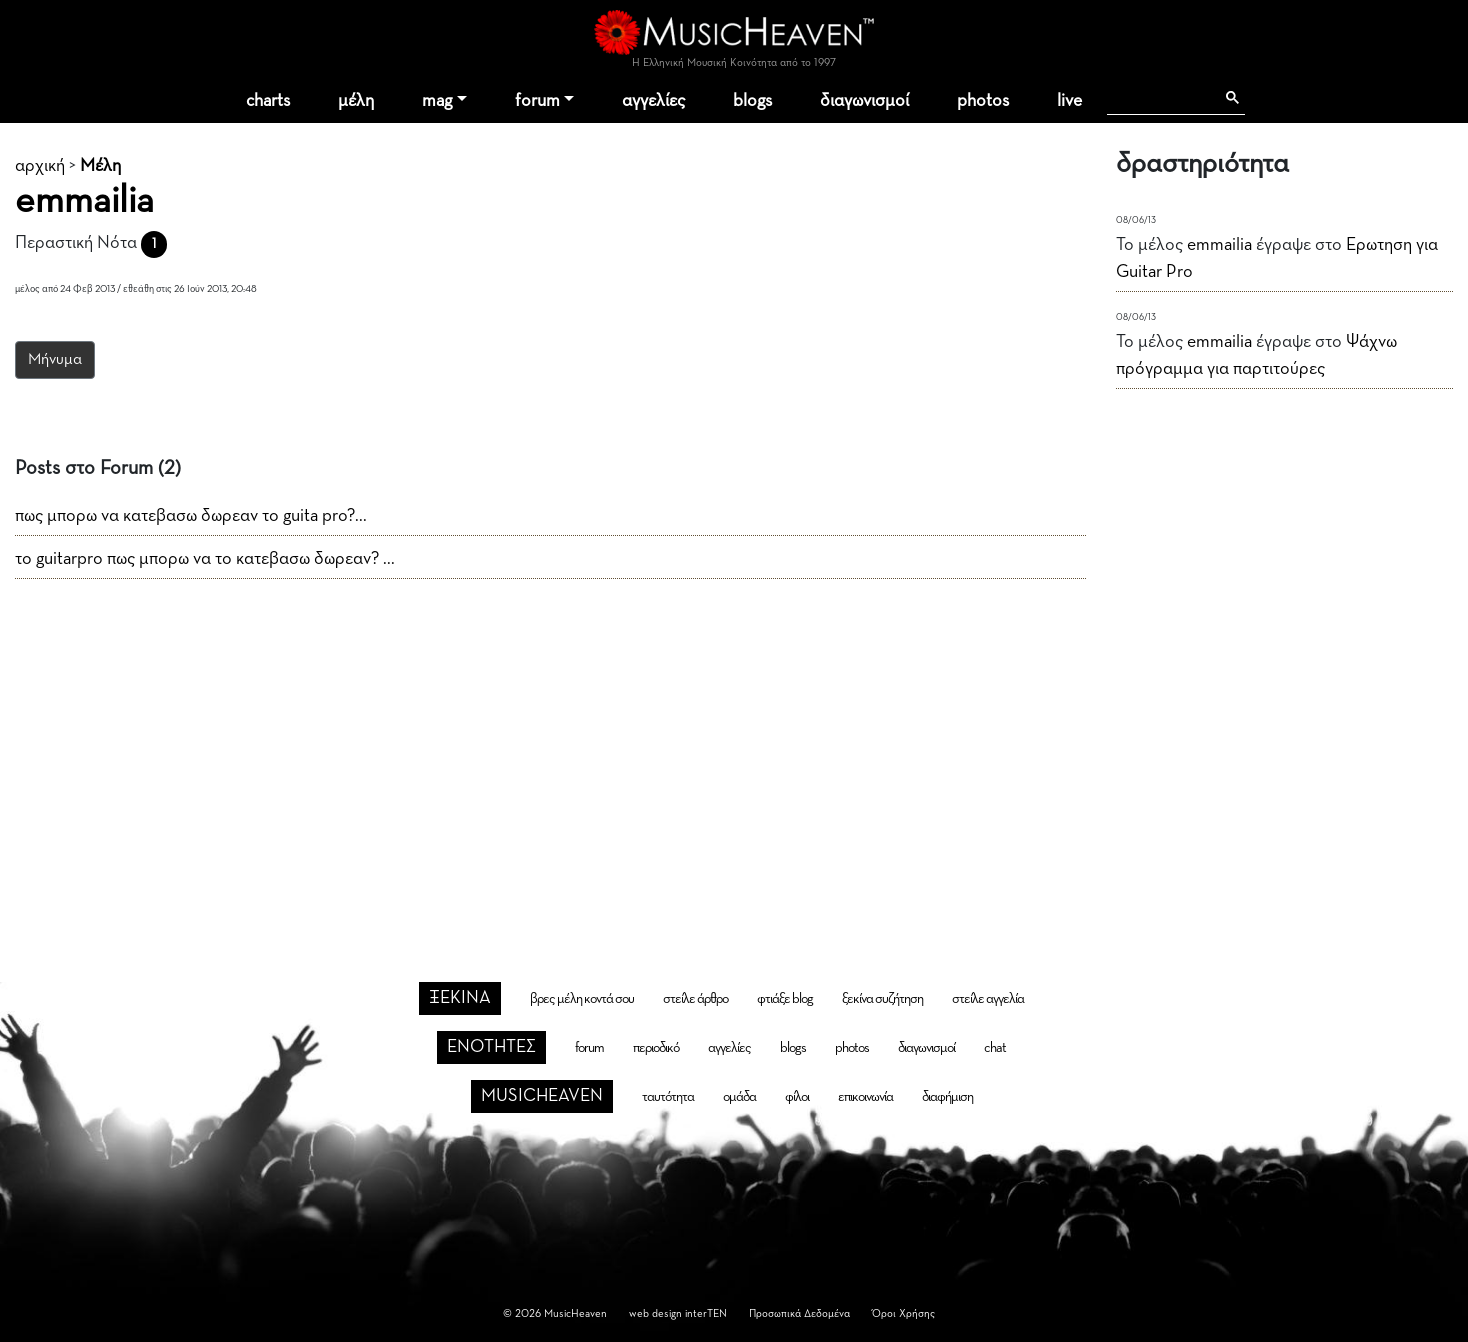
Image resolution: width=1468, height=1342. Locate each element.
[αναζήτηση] (1160, 98)
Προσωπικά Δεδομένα (799, 1313)
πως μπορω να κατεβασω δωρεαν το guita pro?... (191, 516)
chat (995, 1048)
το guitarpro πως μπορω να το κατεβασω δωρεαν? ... (205, 559)
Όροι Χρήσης (903, 1313)
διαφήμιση (947, 1097)
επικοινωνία (865, 1097)
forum (537, 101)
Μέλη (100, 166)
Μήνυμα (55, 360)
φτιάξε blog (785, 999)
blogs (752, 101)
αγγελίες (653, 101)
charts (268, 101)
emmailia (1219, 245)
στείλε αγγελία (988, 999)
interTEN (706, 1313)
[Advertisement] (734, 748)
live (1069, 101)
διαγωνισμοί (864, 101)
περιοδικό (656, 1048)
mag (437, 101)
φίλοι (797, 1097)
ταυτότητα (668, 1097)
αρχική (40, 166)
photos (983, 101)
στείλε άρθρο (695, 999)
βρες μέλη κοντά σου (582, 999)
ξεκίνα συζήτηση (882, 999)
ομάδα (739, 1097)
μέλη (356, 101)
